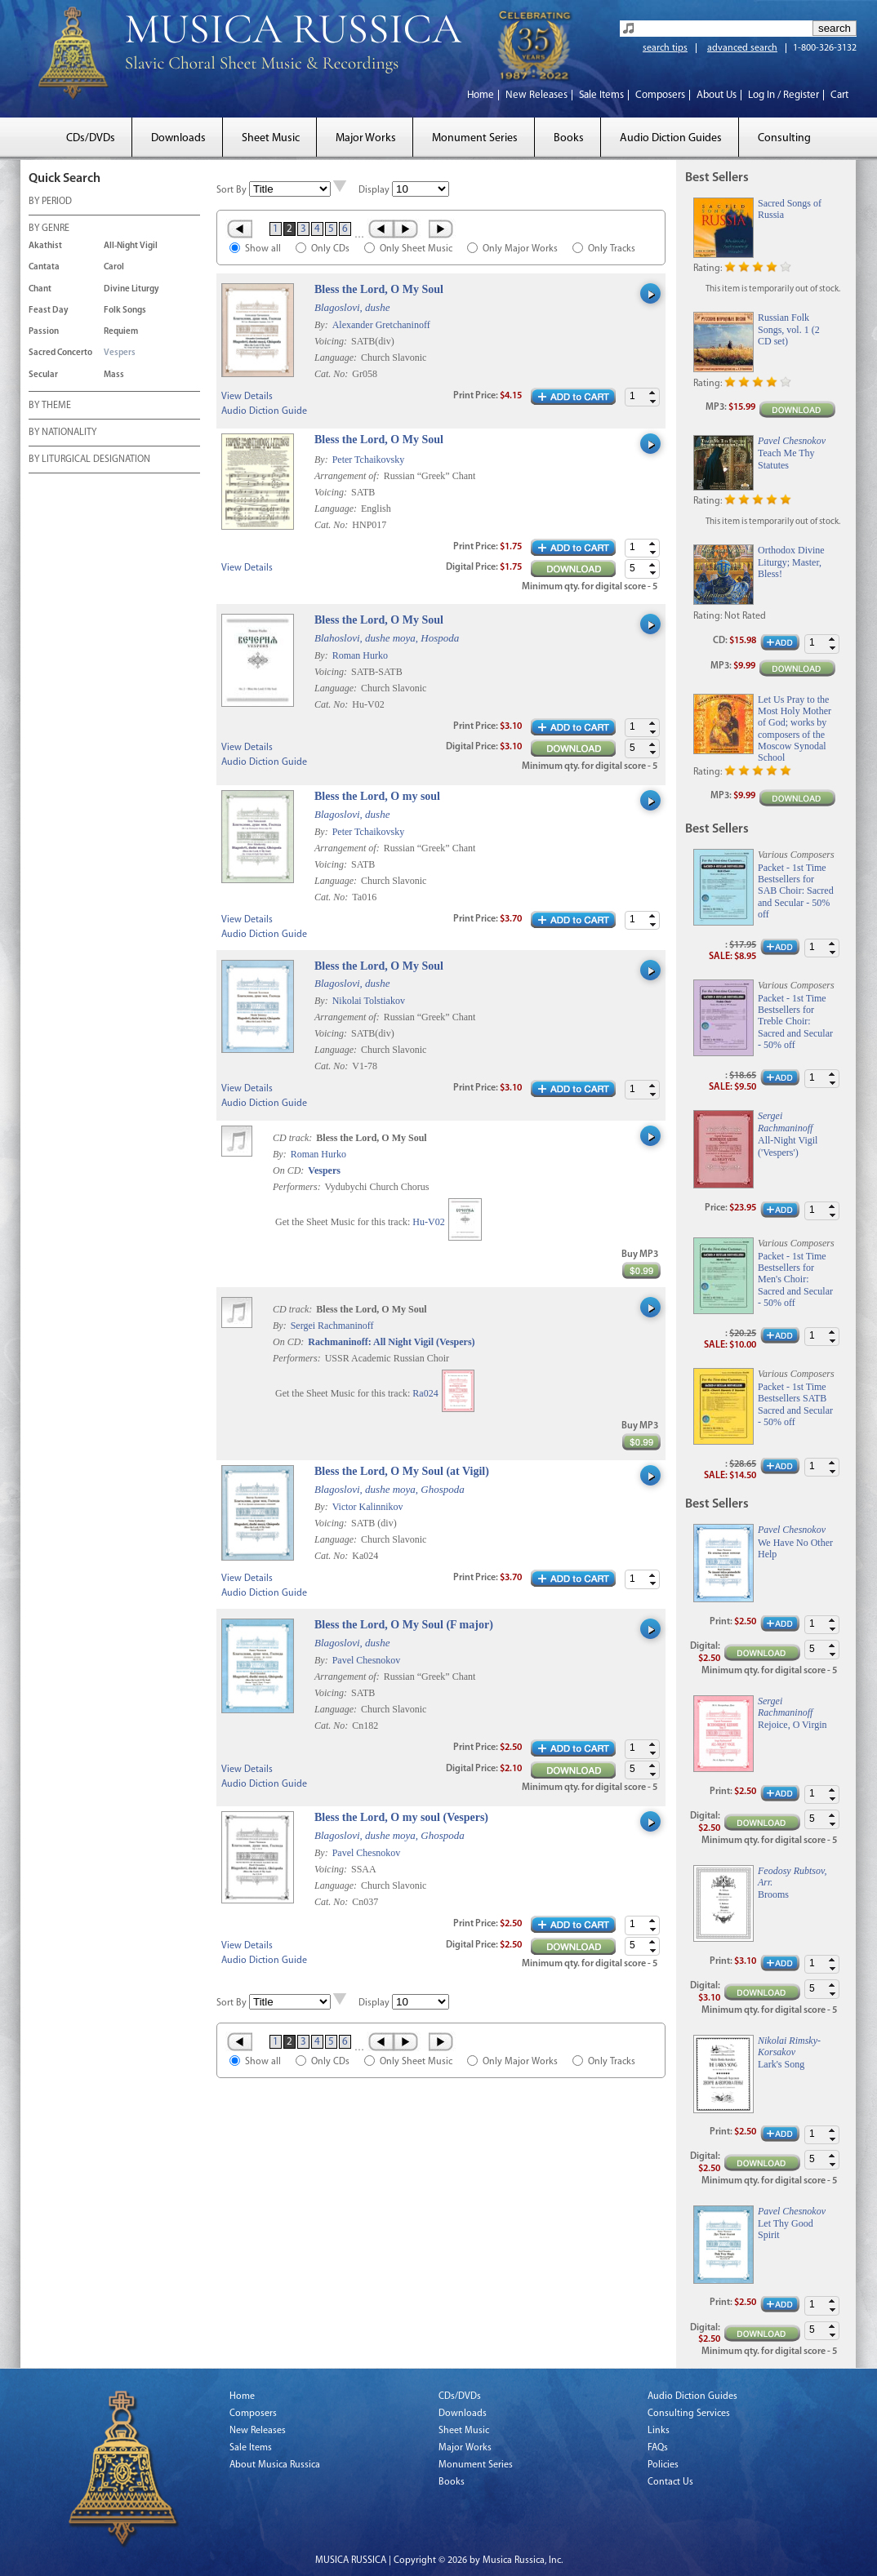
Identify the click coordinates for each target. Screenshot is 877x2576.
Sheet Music (271, 138)
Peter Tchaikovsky (368, 459)
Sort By (231, 190)
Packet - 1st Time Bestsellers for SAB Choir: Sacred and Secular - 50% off (796, 891)
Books (569, 138)
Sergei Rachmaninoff (332, 1325)
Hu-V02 (428, 1222)
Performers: (297, 1187)
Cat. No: (332, 374)
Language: (336, 357)
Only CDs (330, 249)
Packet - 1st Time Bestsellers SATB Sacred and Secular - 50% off (795, 1404)
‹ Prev (380, 228)
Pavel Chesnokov (366, 1660)
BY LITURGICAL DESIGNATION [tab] (89, 460)
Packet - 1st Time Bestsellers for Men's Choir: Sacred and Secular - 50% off (795, 1279)
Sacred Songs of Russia (789, 209)
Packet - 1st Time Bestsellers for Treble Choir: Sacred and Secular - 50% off (795, 1022)
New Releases (536, 95)
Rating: (707, 268)
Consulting (784, 138)
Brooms (773, 1894)
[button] (652, 393)
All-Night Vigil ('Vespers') (787, 1146)
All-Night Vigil (131, 246)
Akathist (45, 246)
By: (322, 325)
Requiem (121, 331)
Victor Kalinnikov (367, 1506)
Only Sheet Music (416, 249)
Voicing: (331, 341)
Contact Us (670, 2482)
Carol (114, 267)
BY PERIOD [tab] (50, 202)
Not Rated (745, 616)
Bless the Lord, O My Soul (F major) (403, 1625)
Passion (44, 331)
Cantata (44, 267)
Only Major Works (520, 249)
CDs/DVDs (90, 138)
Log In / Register (783, 95)
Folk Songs (125, 310)
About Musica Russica (274, 2465)
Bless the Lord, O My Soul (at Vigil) (401, 1471)
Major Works (366, 138)
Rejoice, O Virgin (792, 1724)
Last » (442, 228)
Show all (263, 249)
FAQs (658, 2448)
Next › (407, 228)
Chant (40, 289)
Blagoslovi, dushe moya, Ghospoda (389, 1489)
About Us (717, 95)
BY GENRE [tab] (49, 229)
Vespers (120, 353)
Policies (663, 2465)
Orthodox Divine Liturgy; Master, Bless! (791, 562)
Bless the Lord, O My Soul (378, 289)
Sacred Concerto (60, 353)
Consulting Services (689, 2413)
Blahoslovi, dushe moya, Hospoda (386, 638)
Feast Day (49, 310)
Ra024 (425, 1393)
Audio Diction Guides (671, 138)
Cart (839, 95)
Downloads (178, 138)
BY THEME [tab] (50, 406)
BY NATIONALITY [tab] (62, 433)
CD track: (293, 1138)
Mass (114, 375)
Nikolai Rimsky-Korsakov (789, 2046)
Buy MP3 (639, 1254)
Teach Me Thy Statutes (786, 458)
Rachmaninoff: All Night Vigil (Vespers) (391, 1342)
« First (238, 228)
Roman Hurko (360, 655)
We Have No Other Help (795, 1548)
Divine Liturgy (131, 289)
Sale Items (601, 95)
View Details (247, 397)
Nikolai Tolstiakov (368, 1000)
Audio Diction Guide (264, 411)
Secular (43, 375)
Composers (660, 95)
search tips (665, 48)
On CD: (288, 1170)
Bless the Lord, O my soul (377, 796)
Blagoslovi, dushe (352, 307)
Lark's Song (781, 2064)
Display (374, 190)
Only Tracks (611, 249)
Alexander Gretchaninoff (381, 325)
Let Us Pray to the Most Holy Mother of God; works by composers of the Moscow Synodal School (794, 729)
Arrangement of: (348, 476)
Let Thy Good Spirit (785, 2229)
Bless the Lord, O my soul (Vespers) (401, 1817)
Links (659, 2431)
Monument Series (475, 138)
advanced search (742, 48)
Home (480, 95)
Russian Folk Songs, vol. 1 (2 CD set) (789, 329)
